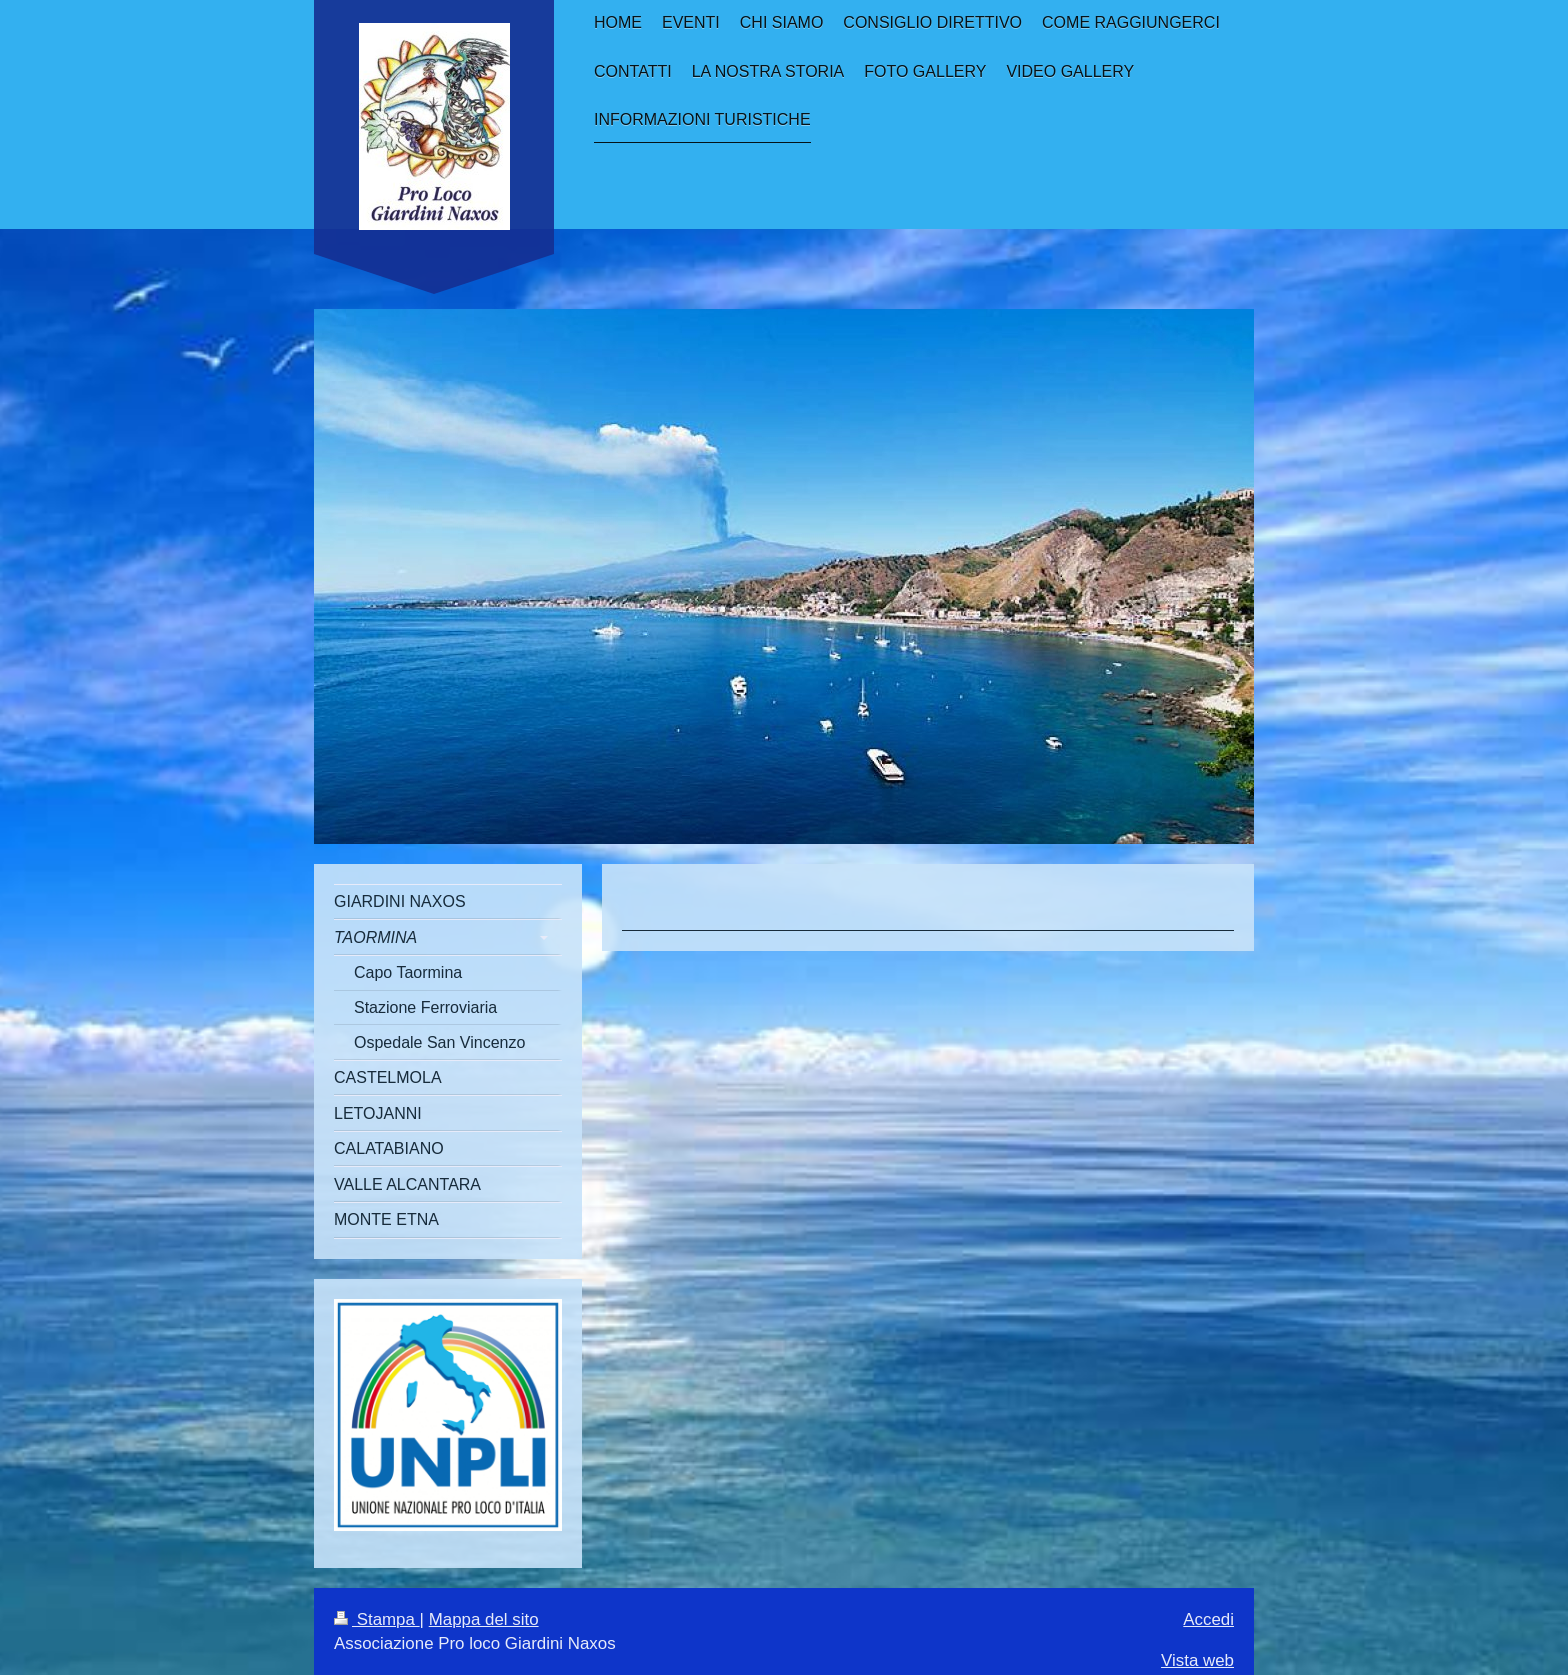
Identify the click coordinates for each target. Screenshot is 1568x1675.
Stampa (377, 1619)
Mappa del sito (484, 1619)
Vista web (1197, 1660)
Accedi (1208, 1619)
